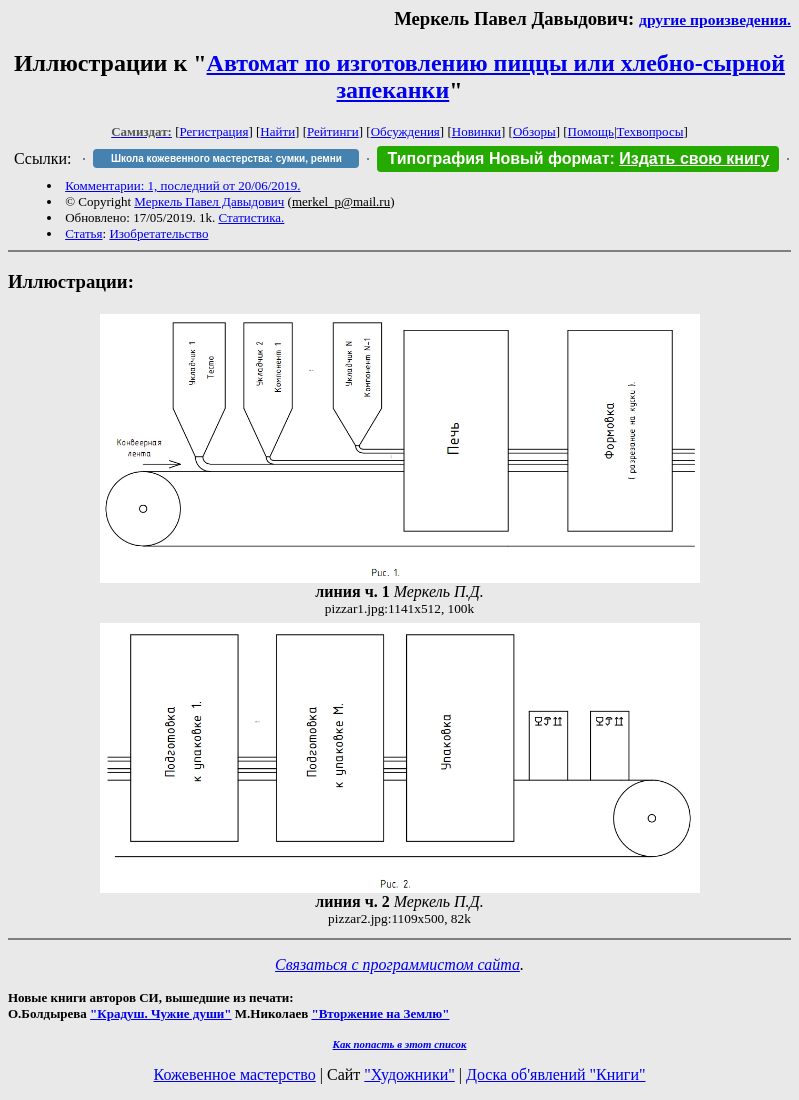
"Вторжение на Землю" (380, 1013)
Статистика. (251, 217)
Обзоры (534, 131)
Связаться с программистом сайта (397, 964)
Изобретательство (158, 233)
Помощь (591, 131)
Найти (277, 131)
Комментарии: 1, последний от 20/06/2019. (182, 185)
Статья (83, 233)
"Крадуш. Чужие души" (161, 1013)
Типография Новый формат (498, 158)
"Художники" (409, 1074)
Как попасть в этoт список (400, 1044)
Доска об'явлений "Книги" (556, 1074)
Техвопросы (650, 131)
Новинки (476, 131)
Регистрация (214, 131)
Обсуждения (405, 131)
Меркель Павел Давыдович (209, 201)
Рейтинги (333, 131)
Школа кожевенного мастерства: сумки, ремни (226, 158)
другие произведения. (715, 19)
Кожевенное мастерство (235, 1074)
